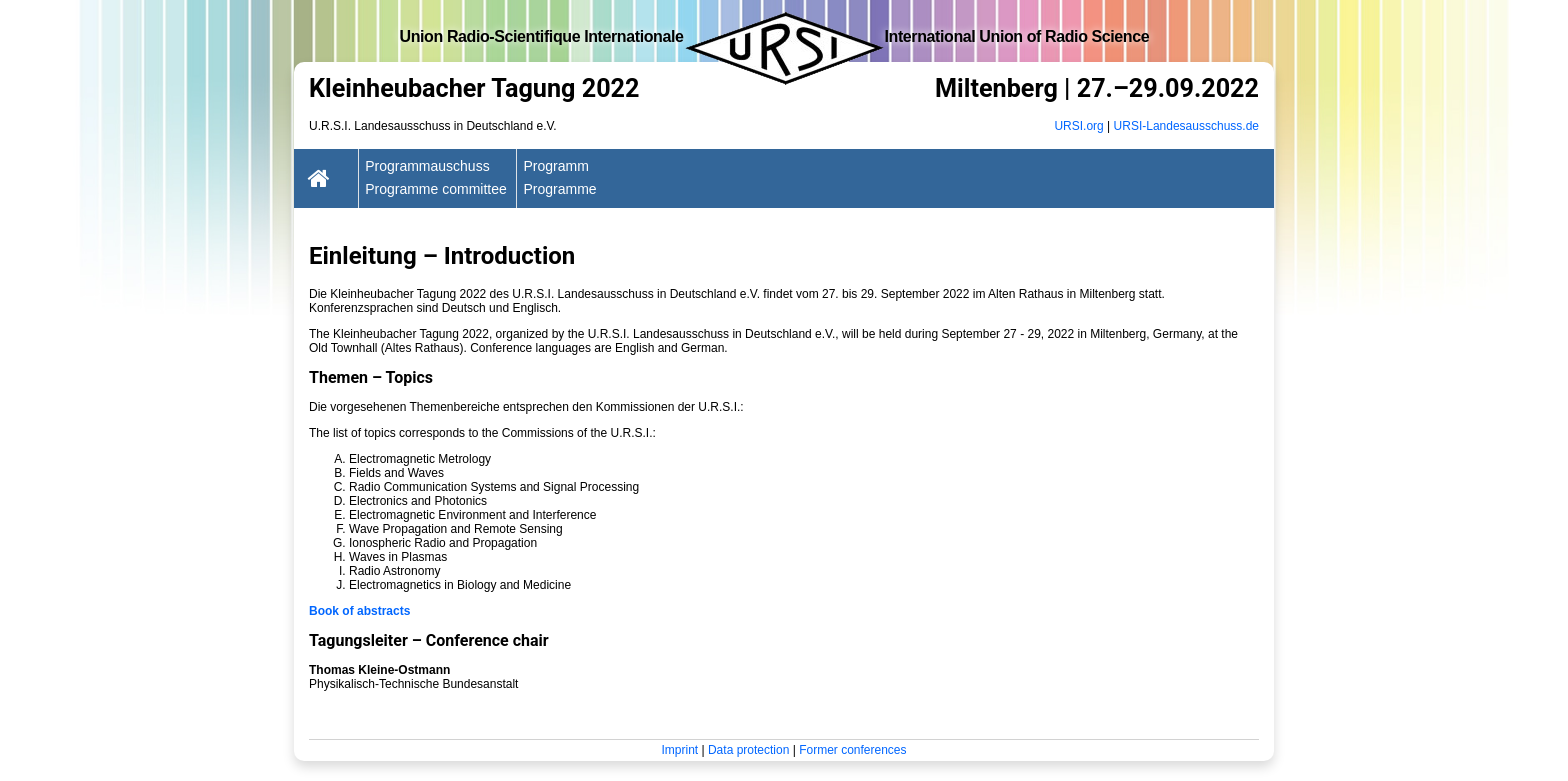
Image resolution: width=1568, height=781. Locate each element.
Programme (559, 189)
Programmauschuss (427, 166)
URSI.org (1078, 126)
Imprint (679, 750)
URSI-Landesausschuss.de (1186, 126)
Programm (555, 166)
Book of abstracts (359, 611)
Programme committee (436, 189)
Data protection (748, 750)
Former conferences (852, 750)
